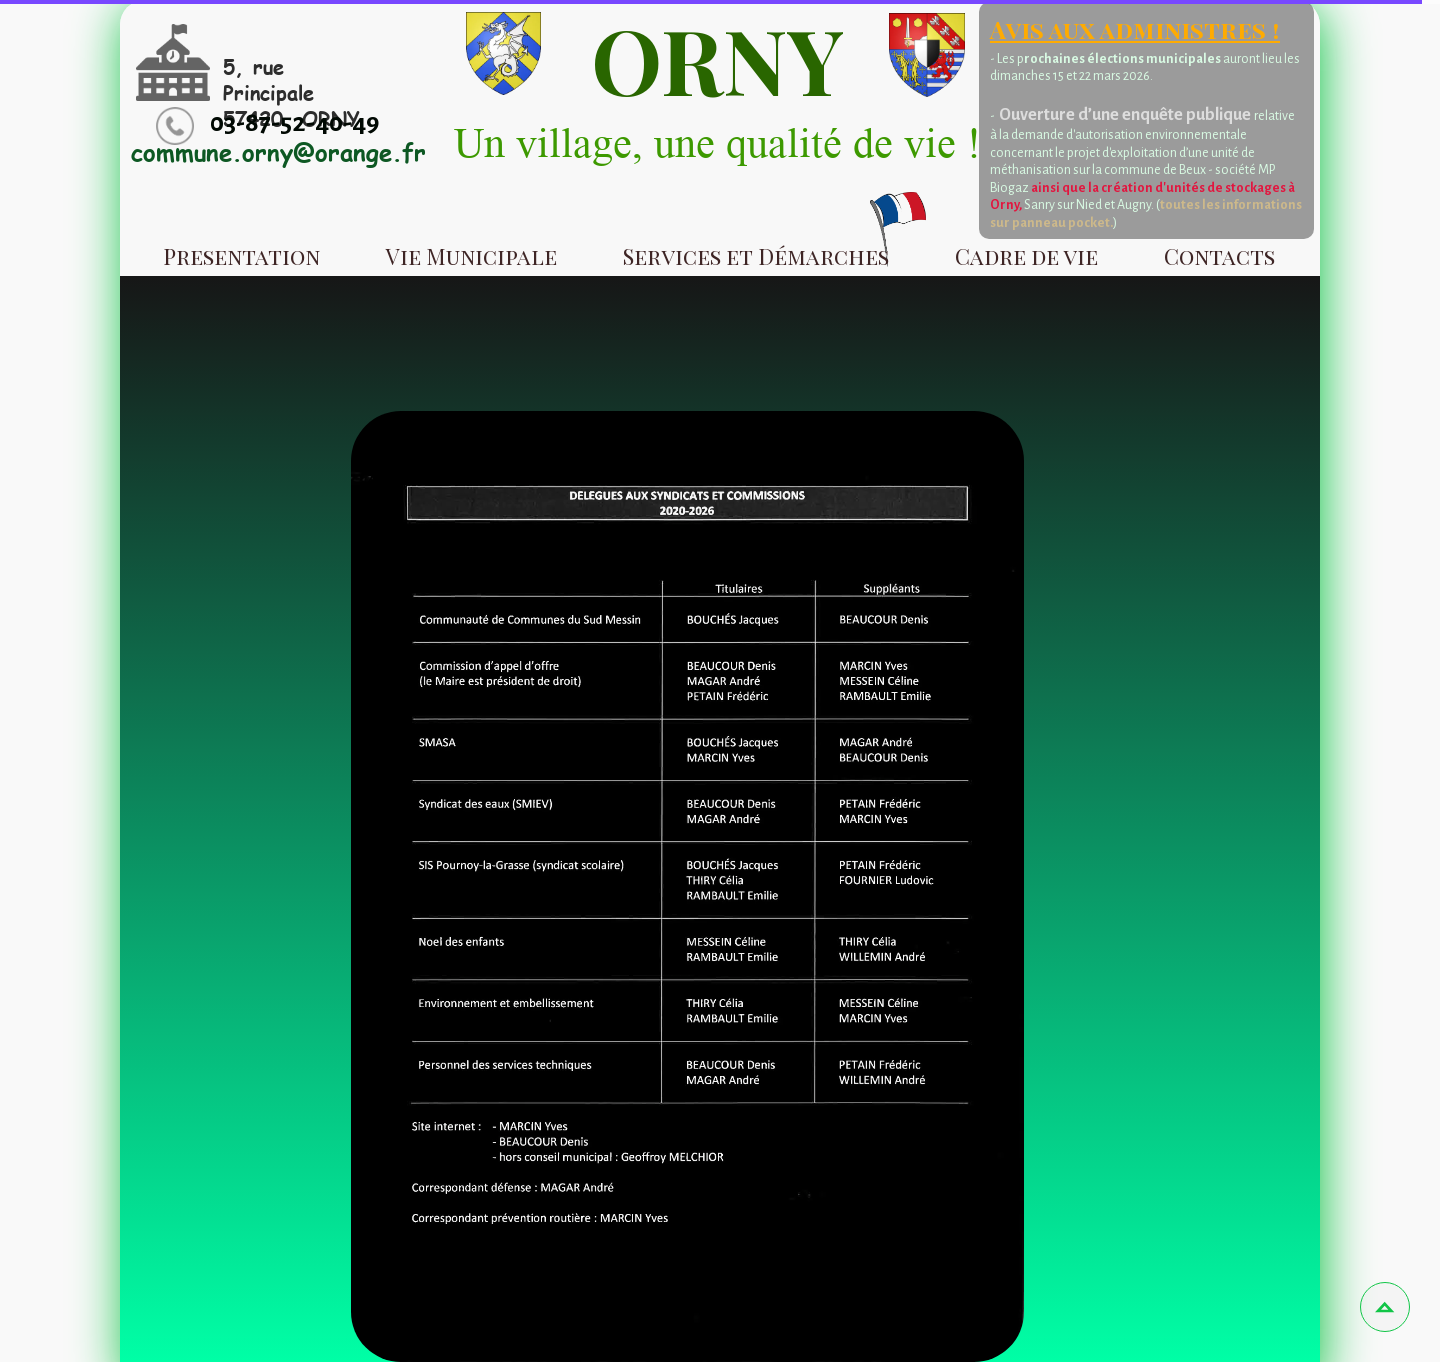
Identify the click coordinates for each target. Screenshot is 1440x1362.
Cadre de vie (1026, 256)
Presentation (241, 256)
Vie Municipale (471, 256)
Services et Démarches (756, 256)
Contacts (1219, 256)
